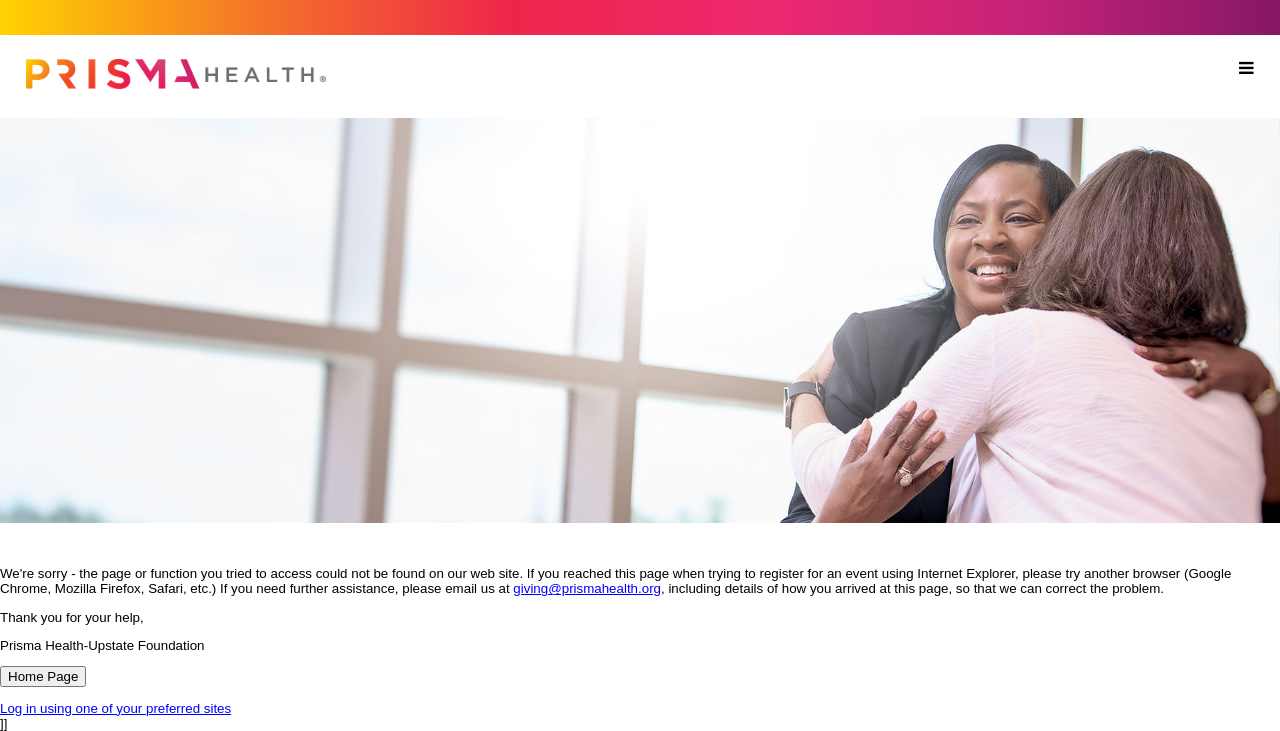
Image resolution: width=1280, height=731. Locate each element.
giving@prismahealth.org (587, 588)
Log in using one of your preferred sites (115, 708)
